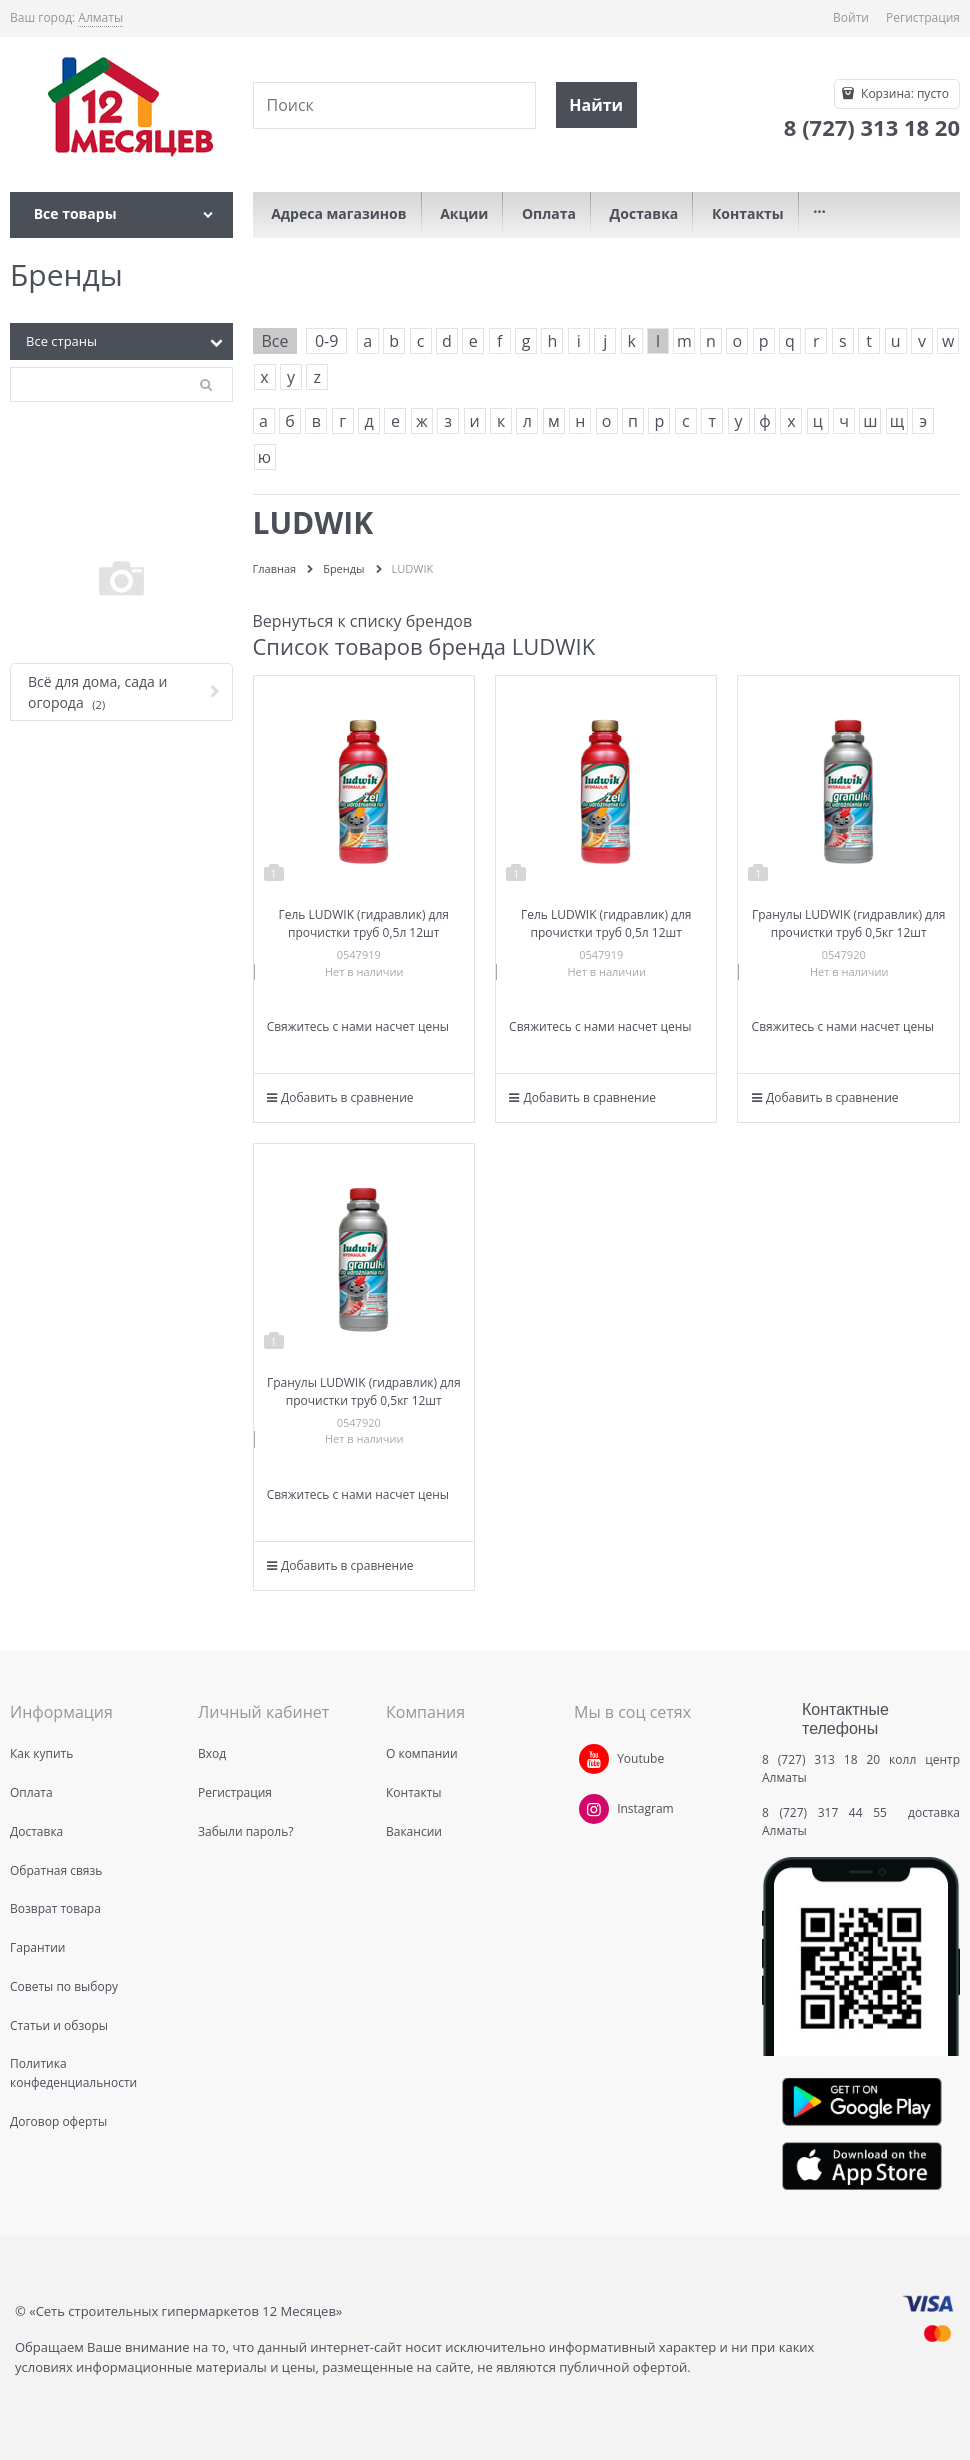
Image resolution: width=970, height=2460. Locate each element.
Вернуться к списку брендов (363, 621)
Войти (851, 17)
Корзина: (903, 93)
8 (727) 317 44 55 (829, 1812)
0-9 (326, 341)
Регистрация (923, 17)
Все (275, 341)
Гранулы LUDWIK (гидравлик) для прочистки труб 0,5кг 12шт (849, 923)
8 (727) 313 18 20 (821, 1759)
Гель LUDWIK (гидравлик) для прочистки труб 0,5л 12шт (363, 923)
